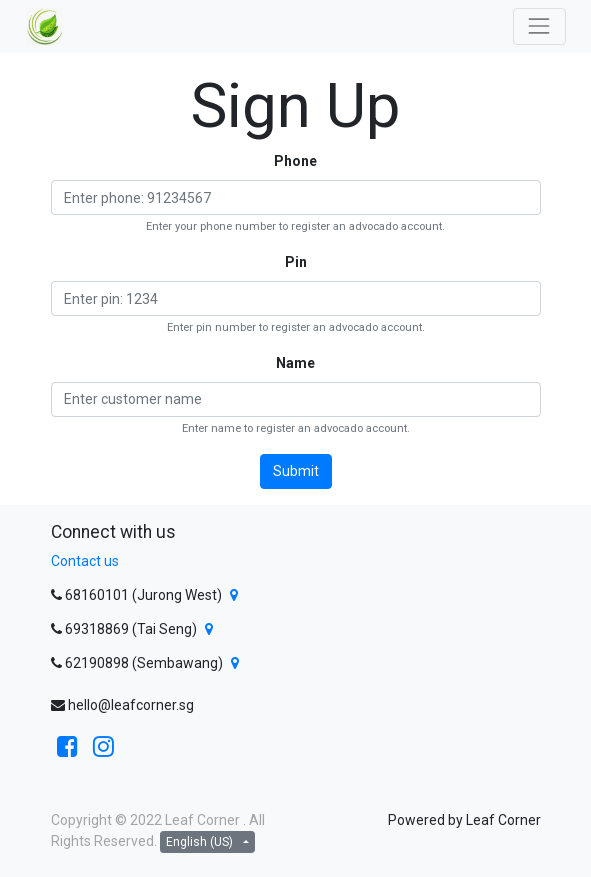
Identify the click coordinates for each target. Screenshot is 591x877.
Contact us (85, 561)
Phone (295, 161)
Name (295, 363)
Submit (296, 471)
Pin (296, 262)
